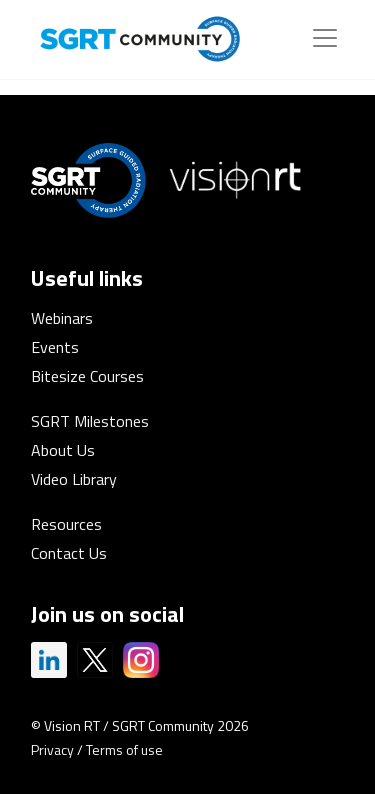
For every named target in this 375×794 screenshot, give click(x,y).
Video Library (74, 479)
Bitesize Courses (87, 376)
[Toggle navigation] (325, 38)
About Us (63, 450)
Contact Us (69, 553)
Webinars (62, 318)
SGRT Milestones (90, 421)
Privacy (52, 749)
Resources (66, 524)
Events (55, 347)
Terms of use (124, 749)
